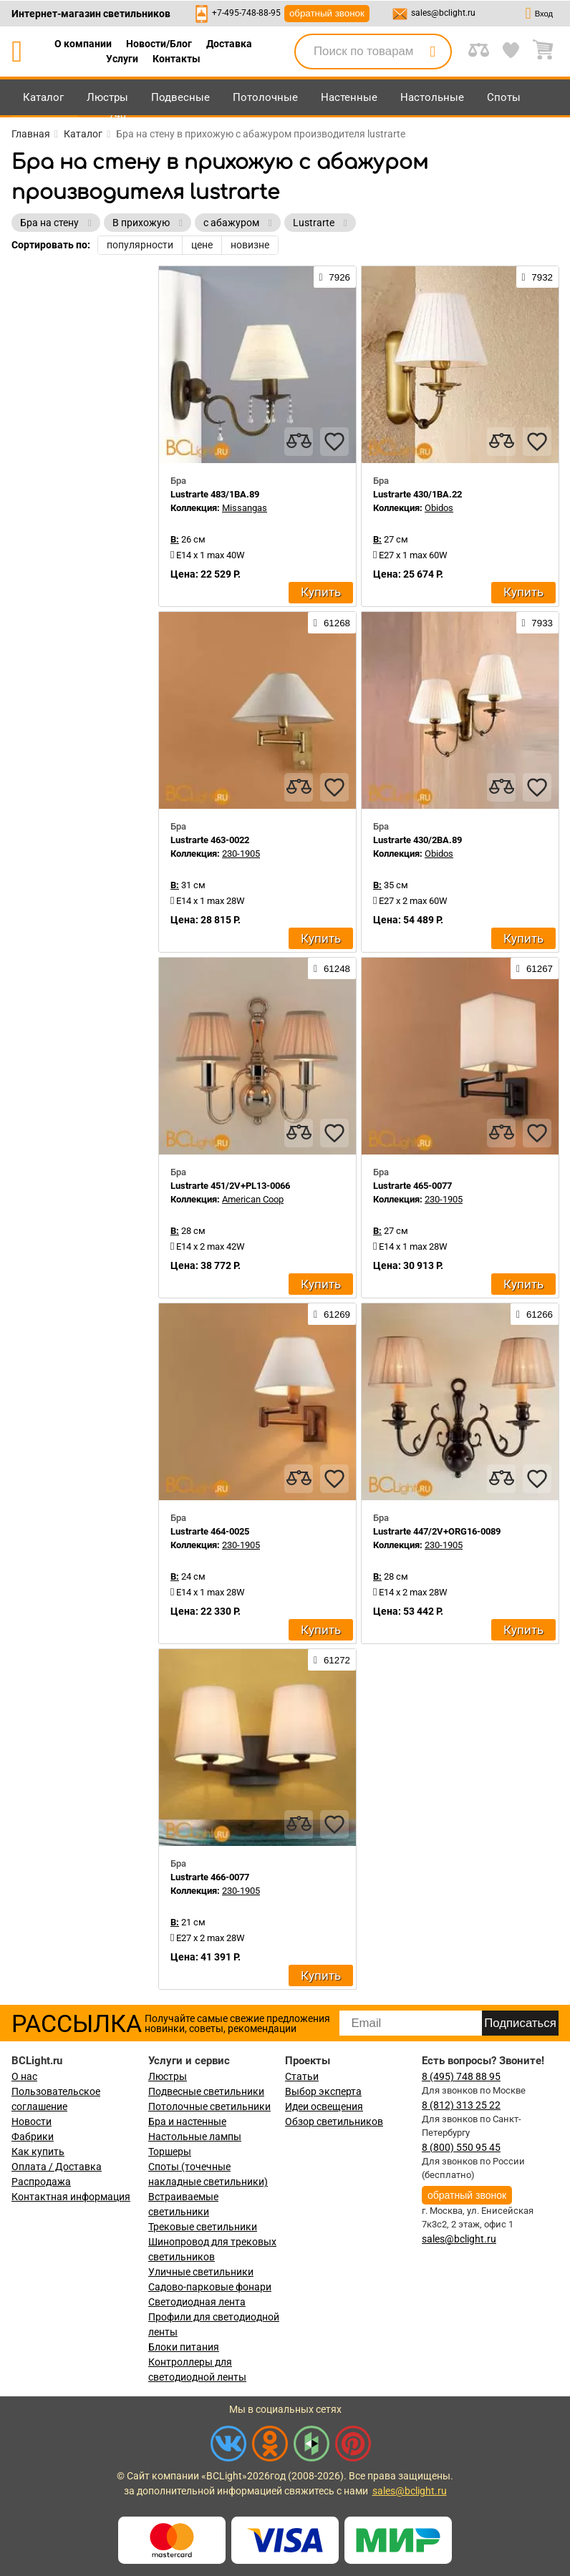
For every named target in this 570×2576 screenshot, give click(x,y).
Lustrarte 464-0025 (209, 1531)
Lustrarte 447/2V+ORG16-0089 (437, 1531)
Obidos (439, 507)
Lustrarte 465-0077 (412, 1185)
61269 (332, 1314)
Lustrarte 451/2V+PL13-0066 (230, 1185)
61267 (534, 968)
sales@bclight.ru (443, 13)
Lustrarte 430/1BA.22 (417, 494)
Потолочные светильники (209, 2106)
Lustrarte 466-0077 (209, 1877)
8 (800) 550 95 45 (461, 2147)
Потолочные (265, 97)
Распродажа (41, 2181)
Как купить (37, 2151)
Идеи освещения (324, 2106)
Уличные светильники (200, 2272)
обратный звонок (326, 13)
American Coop (253, 1199)
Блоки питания (183, 2347)
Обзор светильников (334, 2121)
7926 (334, 277)
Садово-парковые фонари (209, 2287)
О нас (24, 2076)
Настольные (432, 97)
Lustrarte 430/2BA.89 (417, 840)
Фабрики (32, 2136)
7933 (537, 622)
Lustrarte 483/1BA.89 (214, 494)
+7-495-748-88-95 (246, 13)
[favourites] (334, 441)
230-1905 (241, 853)
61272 (332, 1660)
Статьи (302, 2076)
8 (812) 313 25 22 (461, 2105)
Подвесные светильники (206, 2091)
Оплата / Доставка (56, 2166)
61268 (332, 622)
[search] (432, 51)
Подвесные (180, 97)
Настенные (349, 97)
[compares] (298, 441)
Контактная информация (70, 2196)
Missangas (244, 507)
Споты (504, 97)
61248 (332, 968)
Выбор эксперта (323, 2091)
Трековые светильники (202, 2226)
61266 (534, 1314)
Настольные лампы (194, 2136)
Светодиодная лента (197, 2302)
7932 (537, 277)
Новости (31, 2121)
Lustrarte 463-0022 (209, 840)
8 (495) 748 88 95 (461, 2076)
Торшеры (169, 2151)
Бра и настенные (187, 2121)
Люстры (107, 97)
